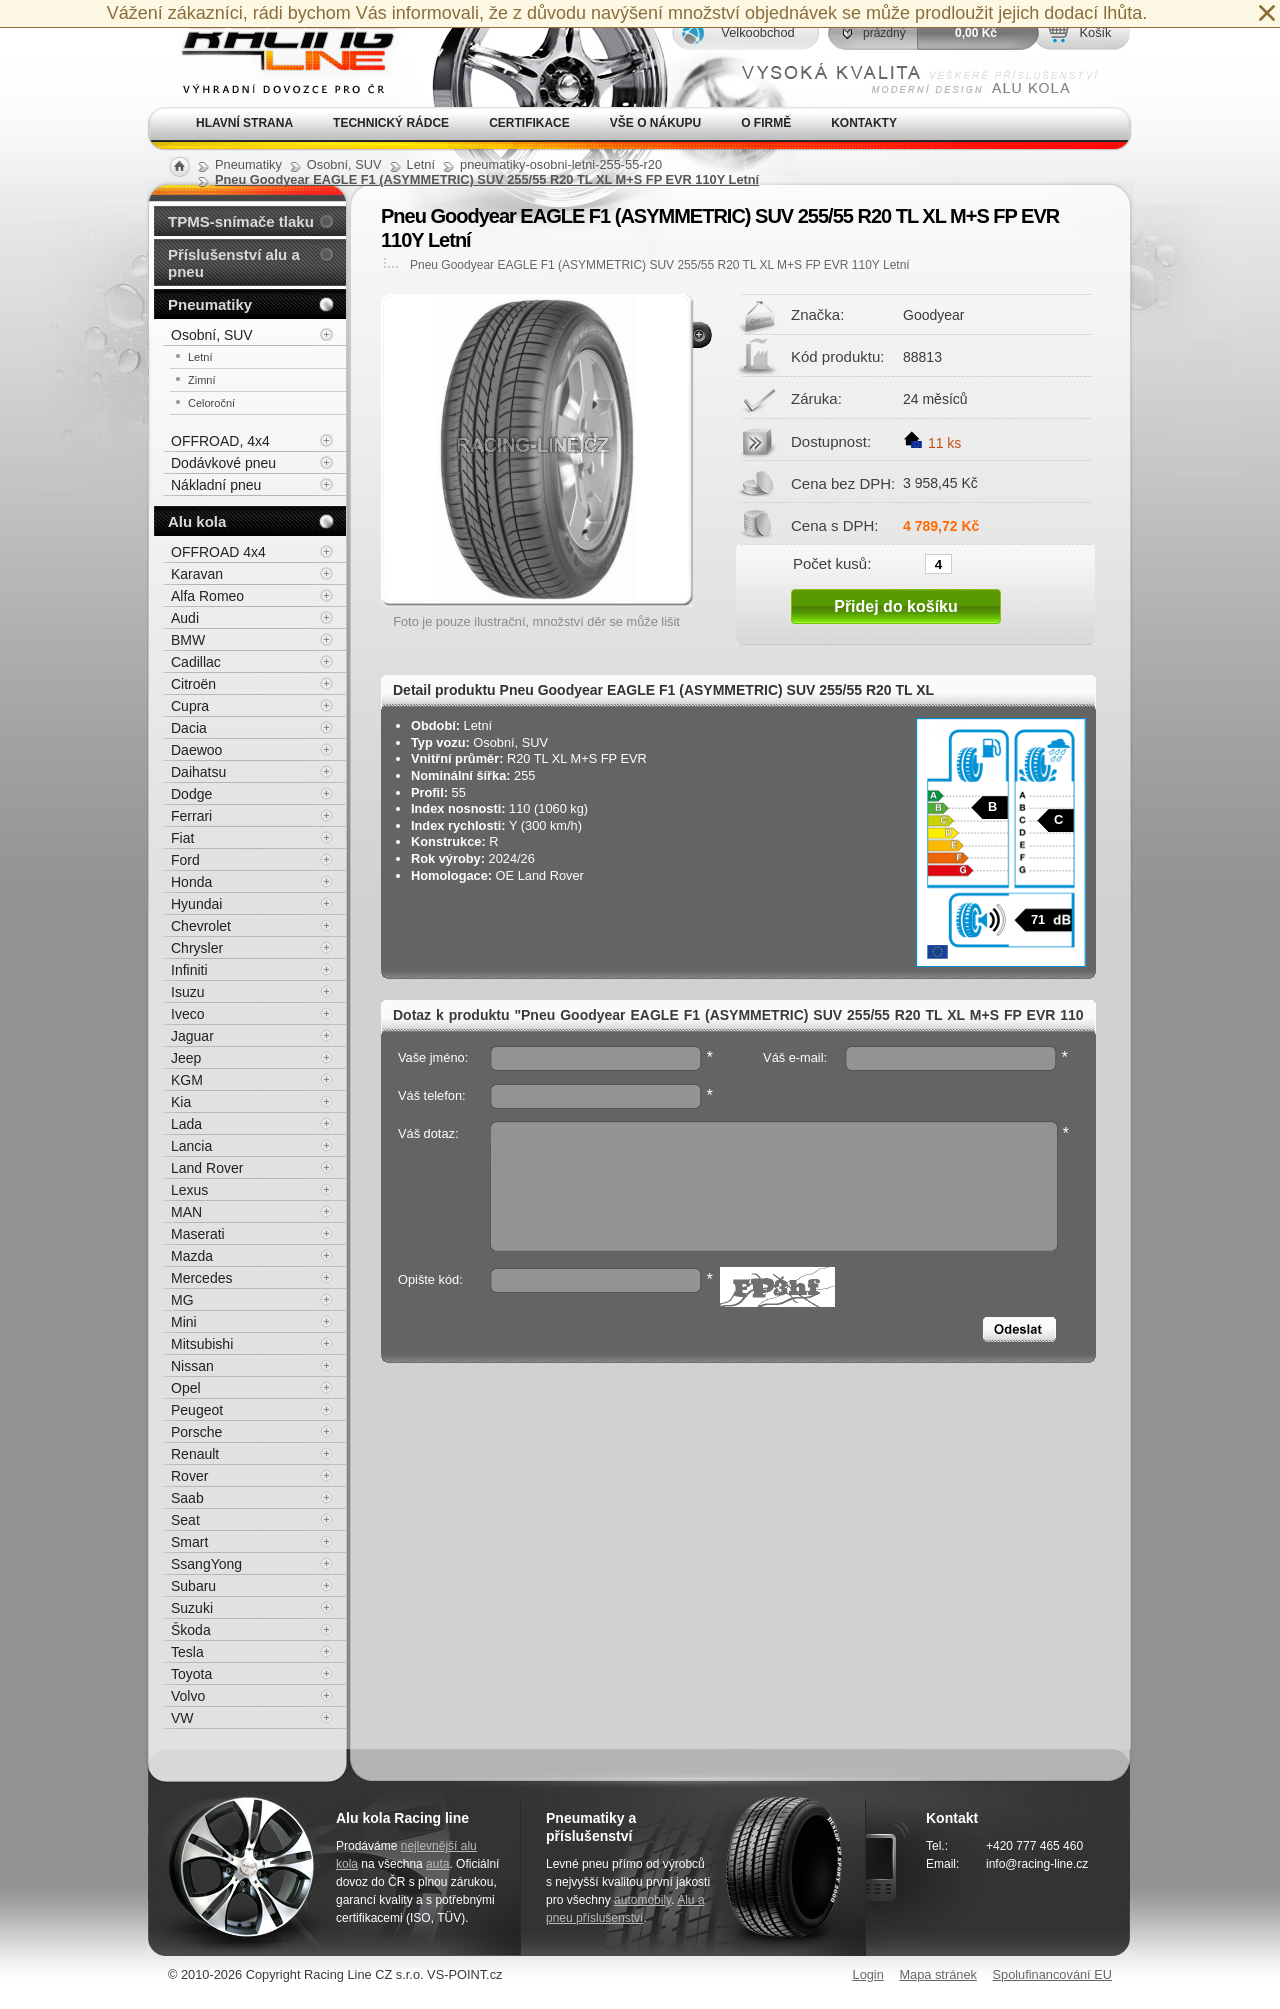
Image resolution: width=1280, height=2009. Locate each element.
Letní (200, 357)
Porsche (196, 1432)
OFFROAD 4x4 (218, 552)
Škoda (191, 1630)
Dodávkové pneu (223, 463)
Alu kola (197, 521)
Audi (185, 618)
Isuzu (187, 992)
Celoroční (211, 403)
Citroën (193, 684)
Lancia (191, 1146)
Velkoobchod (757, 32)
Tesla (187, 1652)
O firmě (766, 123)
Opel (186, 1388)
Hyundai (196, 904)
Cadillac (196, 662)
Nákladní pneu (216, 485)
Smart (189, 1542)
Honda (191, 882)
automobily (642, 1900)
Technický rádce (391, 123)
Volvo (188, 1696)
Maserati (198, 1234)
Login (868, 1974)
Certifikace (529, 123)
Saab (187, 1498)
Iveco (187, 1014)
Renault (195, 1454)
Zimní (202, 380)
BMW (188, 640)
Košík (1095, 32)
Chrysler (197, 948)
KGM (187, 1080)
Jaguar (192, 1036)
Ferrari (191, 816)
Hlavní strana (244, 123)
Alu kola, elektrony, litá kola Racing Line (276, 53)
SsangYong (206, 1564)
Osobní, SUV (212, 335)
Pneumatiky (210, 304)
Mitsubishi (202, 1344)
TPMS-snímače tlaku (241, 221)
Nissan (192, 1366)
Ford (185, 860)
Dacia (189, 728)
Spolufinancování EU (1052, 1974)
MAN (186, 1212)
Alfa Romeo (207, 596)
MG (182, 1300)
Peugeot (197, 1410)
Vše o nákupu (655, 123)
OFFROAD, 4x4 (220, 441)
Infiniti (189, 970)
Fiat (182, 838)
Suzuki (192, 1608)
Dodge (191, 794)
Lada (186, 1124)
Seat (185, 1520)
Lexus (189, 1190)
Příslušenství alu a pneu (234, 263)
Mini (184, 1322)
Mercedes (201, 1278)
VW (182, 1718)
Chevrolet (201, 926)
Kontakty (864, 123)
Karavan (197, 574)
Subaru (193, 1586)
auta (437, 1864)
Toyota (191, 1674)
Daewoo (196, 750)
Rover (189, 1476)
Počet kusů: (832, 563)
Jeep (186, 1058)
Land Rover (207, 1168)
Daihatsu (198, 772)
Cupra (190, 706)
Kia (181, 1102)
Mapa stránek (938, 1974)
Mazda (192, 1256)
